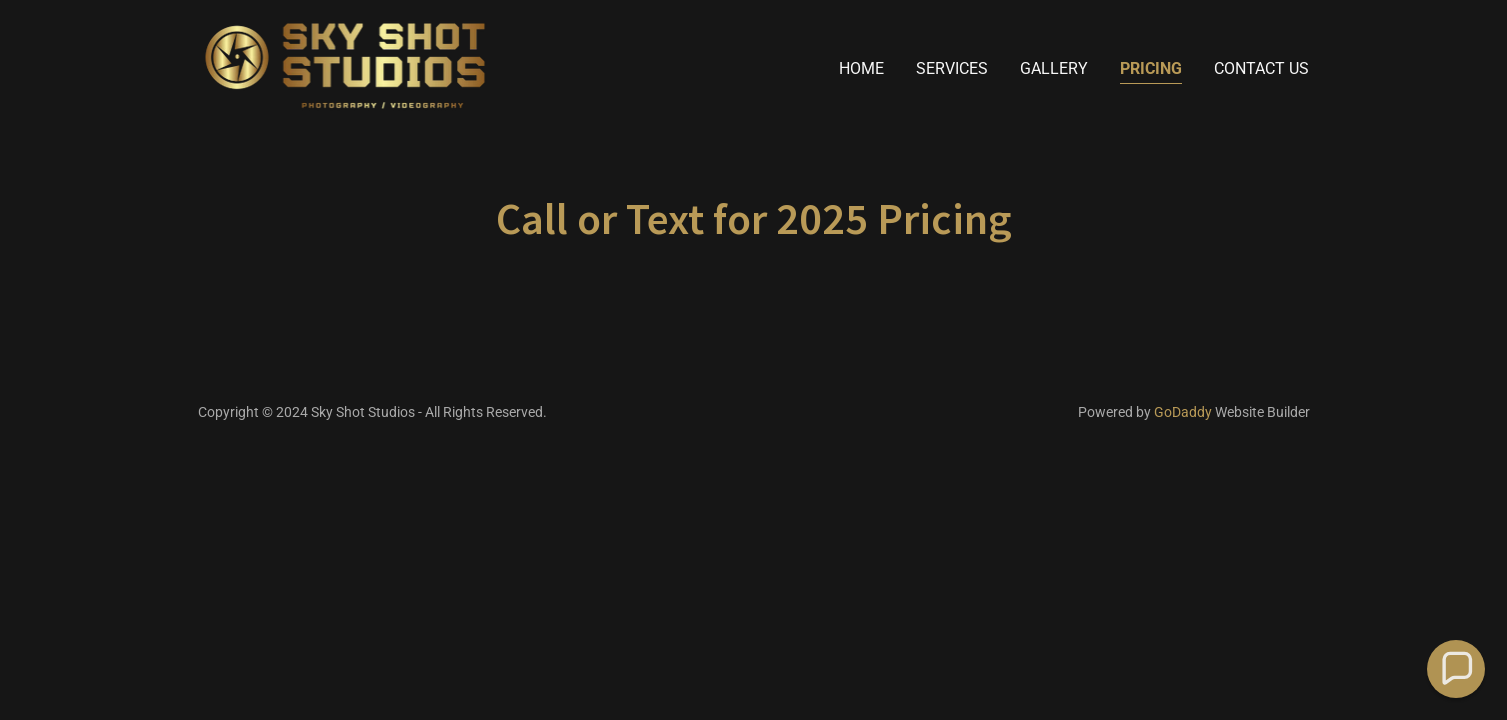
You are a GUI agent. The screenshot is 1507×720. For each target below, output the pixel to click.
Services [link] (952, 68)
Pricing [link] (1151, 68)
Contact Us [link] (1261, 68)
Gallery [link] (1054, 68)
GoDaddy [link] (1183, 412)
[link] (345, 64)
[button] (1456, 669)
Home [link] (861, 68)
